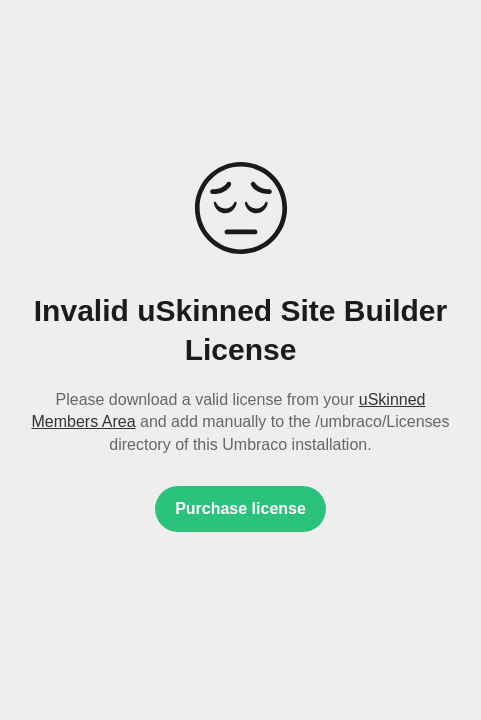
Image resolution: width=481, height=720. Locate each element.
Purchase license (240, 508)
